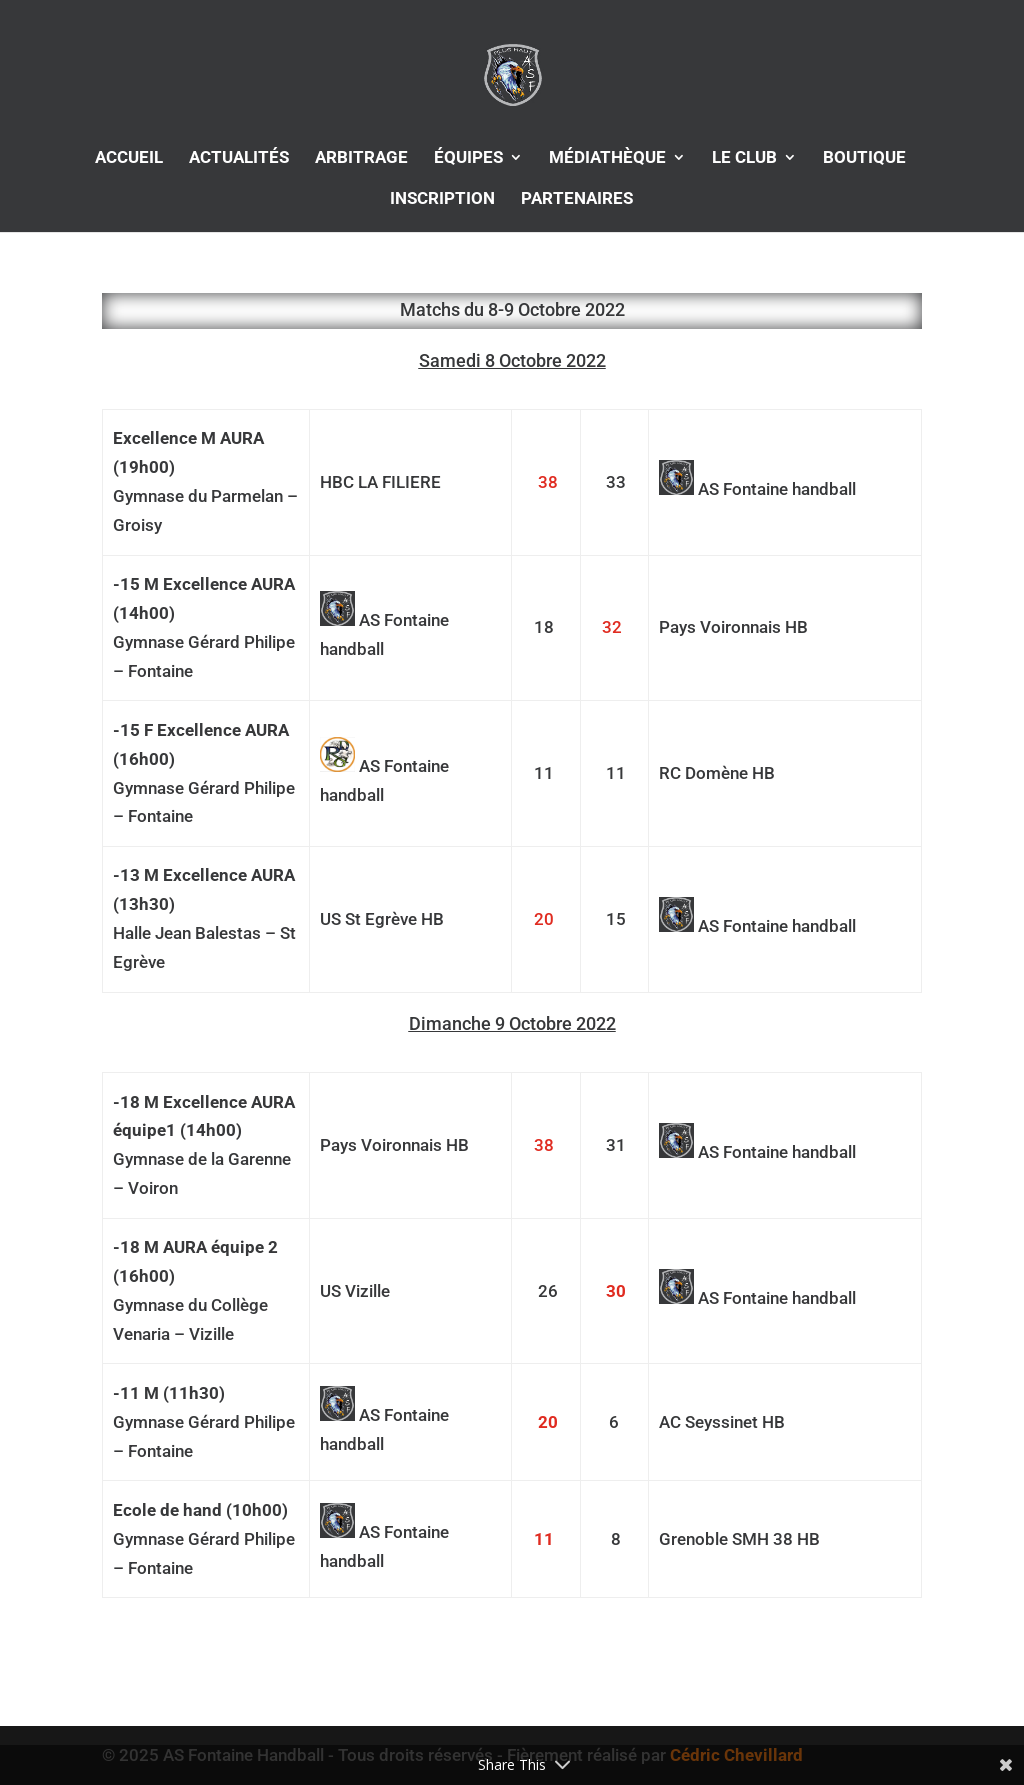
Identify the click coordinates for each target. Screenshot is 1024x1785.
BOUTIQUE (864, 158)
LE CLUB (744, 158)
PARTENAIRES (577, 199)
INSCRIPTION (442, 199)
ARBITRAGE (361, 158)
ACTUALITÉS (239, 158)
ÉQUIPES (468, 158)
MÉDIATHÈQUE (607, 158)
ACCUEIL (129, 158)
